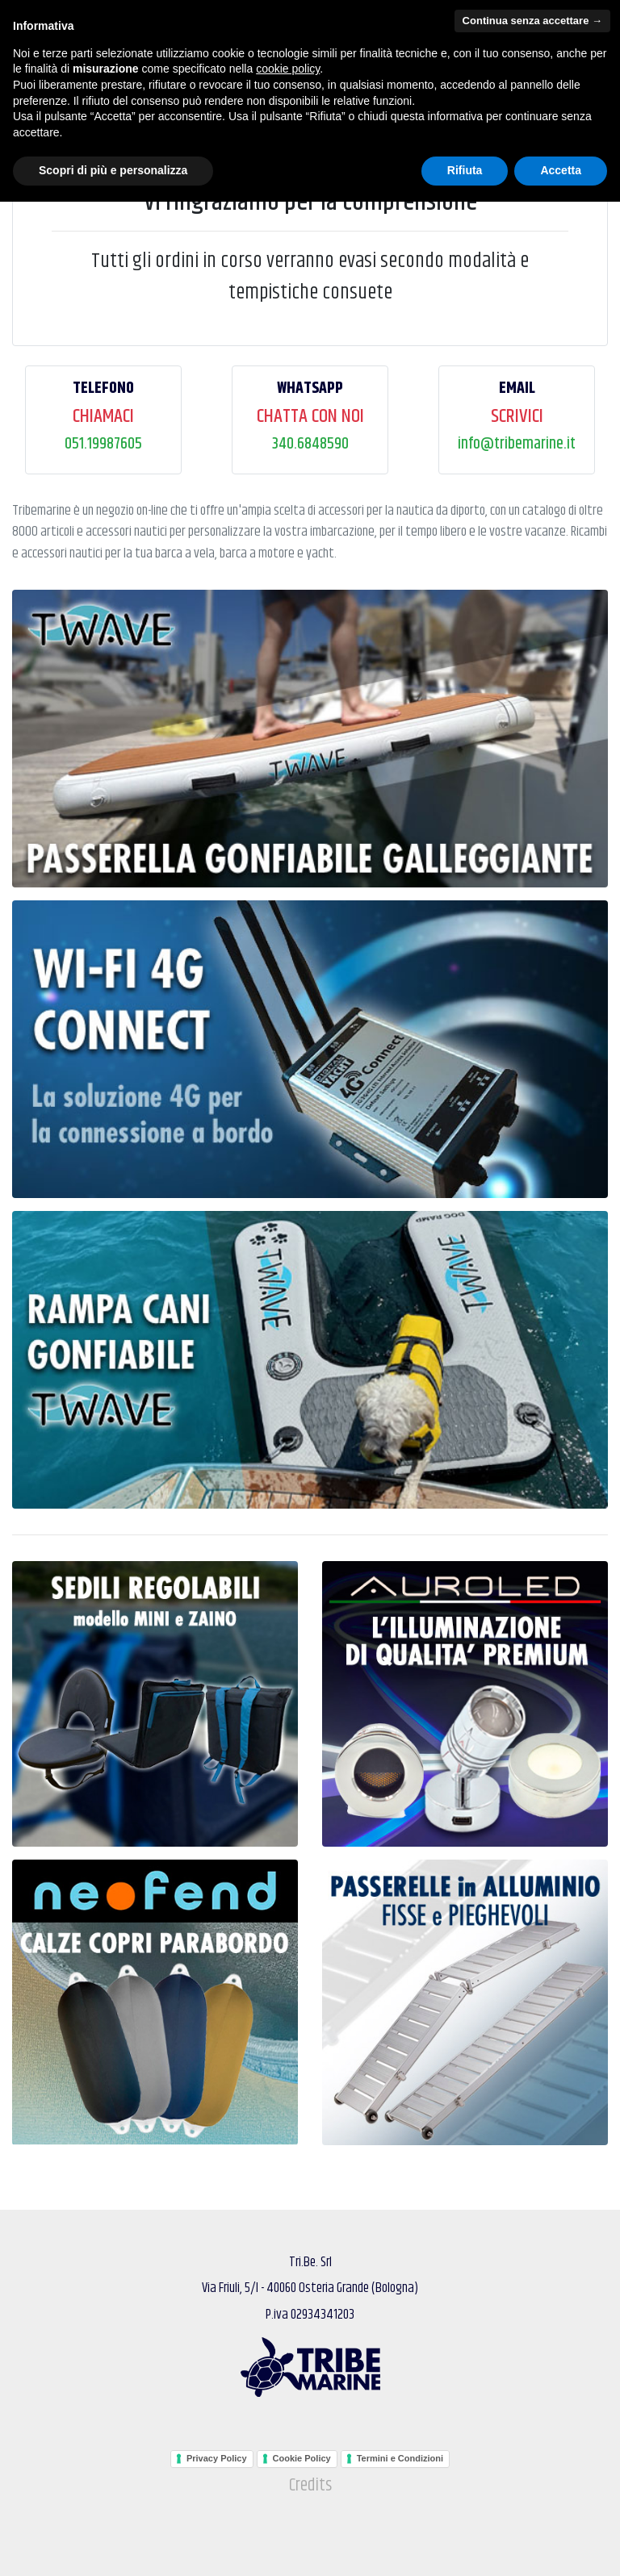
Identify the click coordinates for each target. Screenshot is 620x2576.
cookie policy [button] (288, 2442)
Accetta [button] (560, 2544)
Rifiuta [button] (465, 2544)
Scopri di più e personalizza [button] (113, 2544)
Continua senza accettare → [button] (532, 2395)
